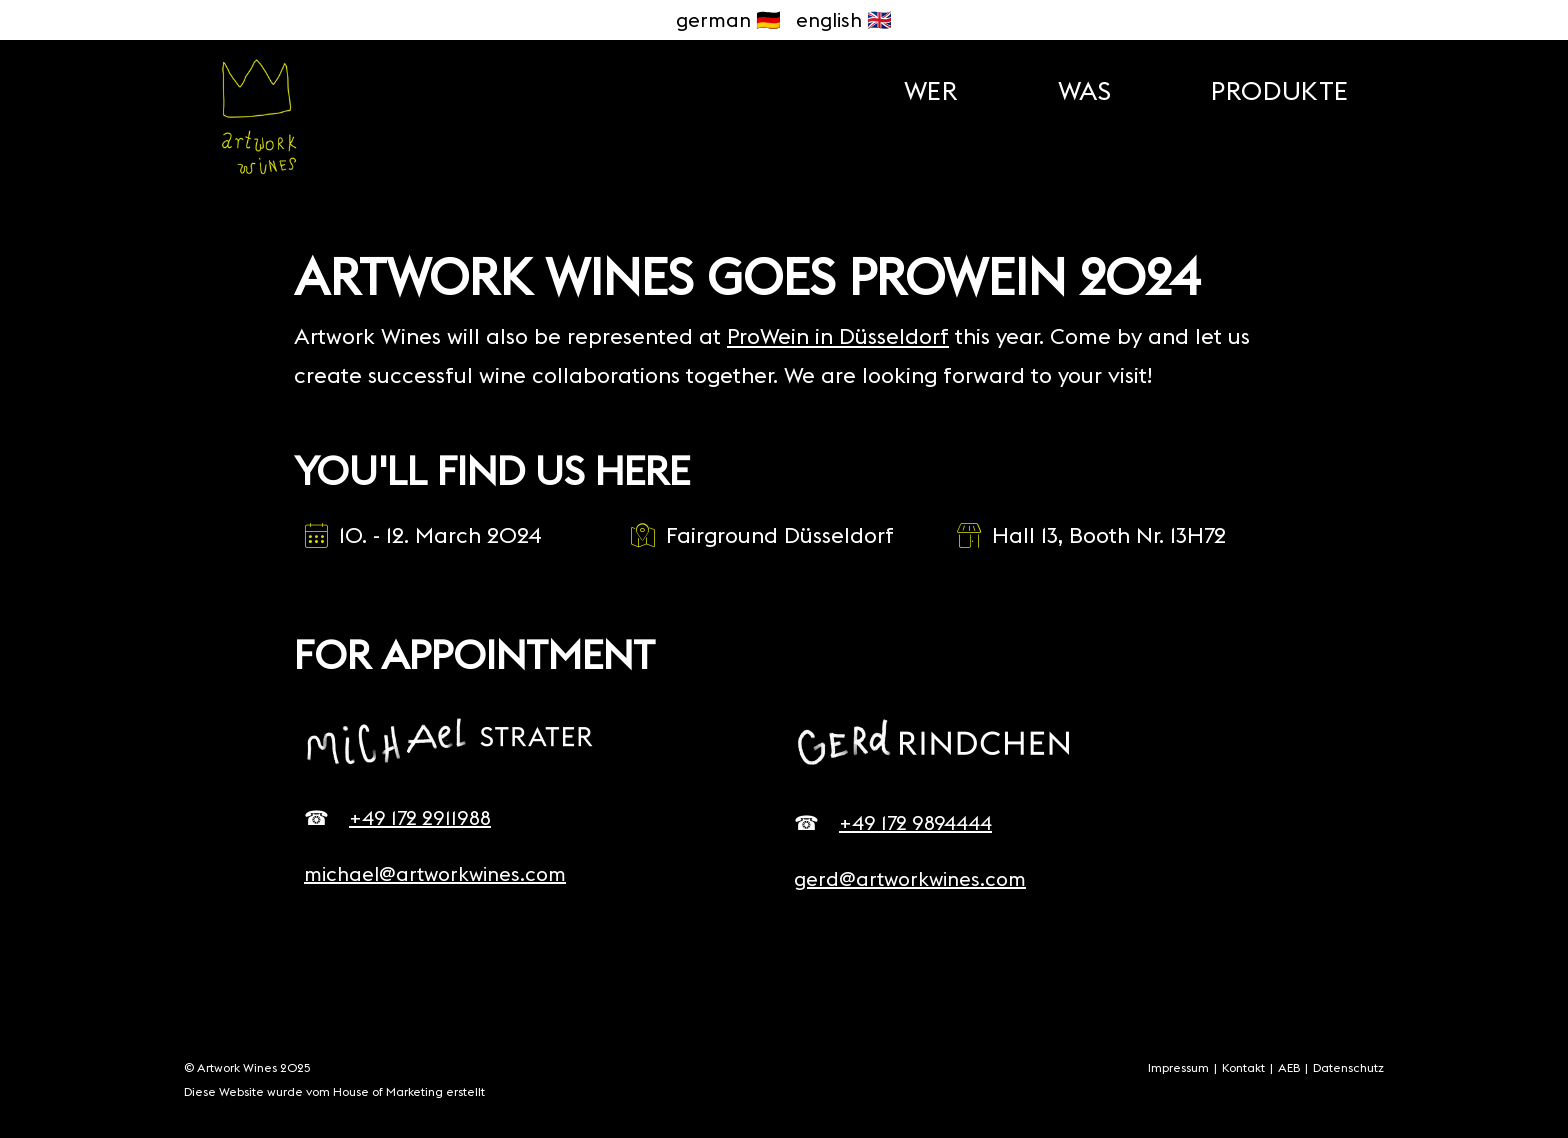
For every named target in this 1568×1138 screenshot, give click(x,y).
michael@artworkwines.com (435, 873)
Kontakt (1243, 1067)
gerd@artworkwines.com (910, 878)
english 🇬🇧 (844, 20)
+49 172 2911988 (420, 817)
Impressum (1178, 1067)
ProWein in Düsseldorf (838, 336)
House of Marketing (389, 1091)
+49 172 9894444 (915, 822)
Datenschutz (1348, 1067)
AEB (1289, 1067)
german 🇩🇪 (728, 20)
